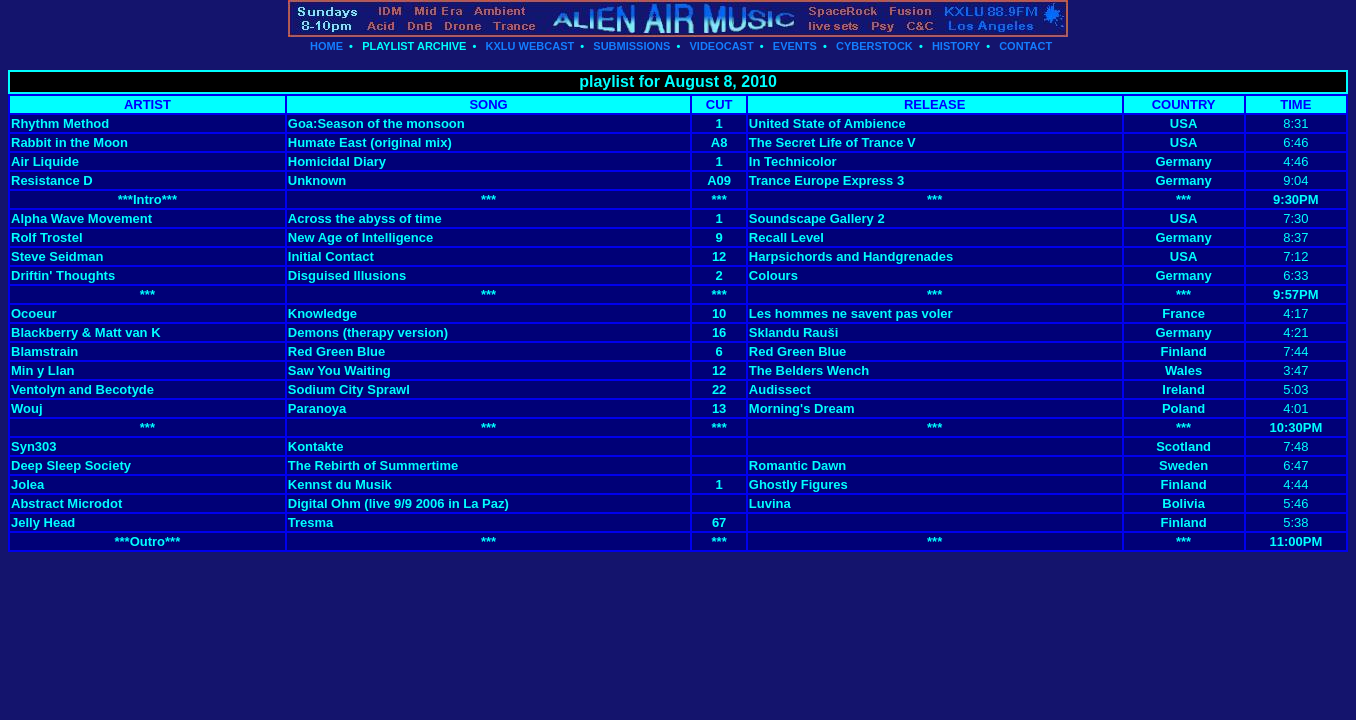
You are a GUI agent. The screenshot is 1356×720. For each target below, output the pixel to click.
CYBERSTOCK (874, 46)
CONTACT (1025, 46)
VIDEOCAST (721, 46)
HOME (326, 46)
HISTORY (956, 46)
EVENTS (795, 46)
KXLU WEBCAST (530, 46)
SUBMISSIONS (631, 46)
